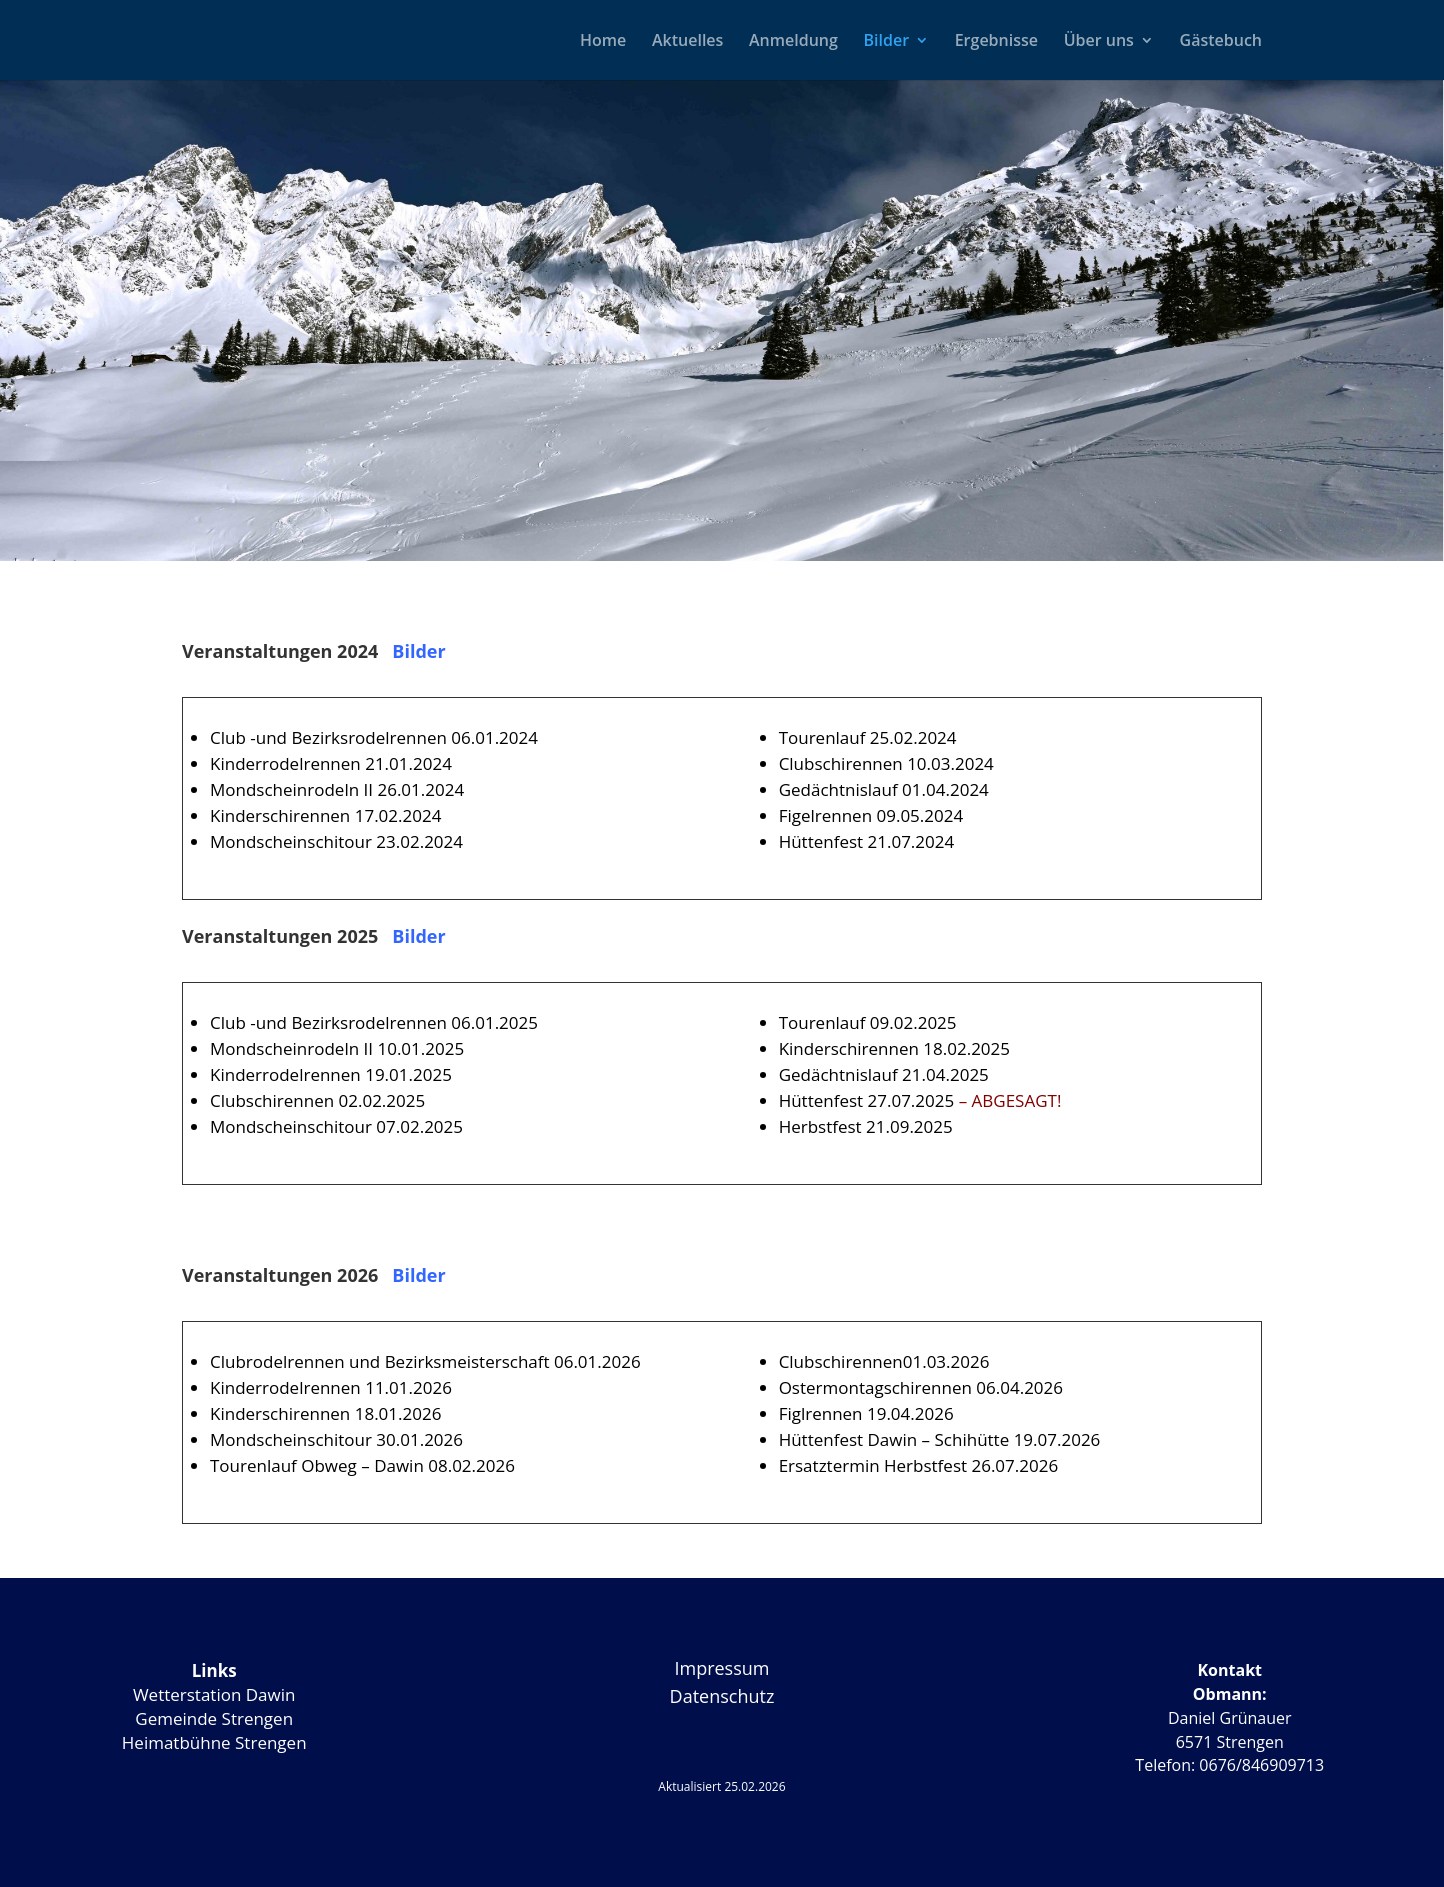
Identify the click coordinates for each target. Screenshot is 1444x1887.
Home (603, 42)
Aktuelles (687, 42)
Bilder (886, 42)
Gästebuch (1221, 42)
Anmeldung (793, 42)
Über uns (1099, 42)
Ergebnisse (996, 42)
